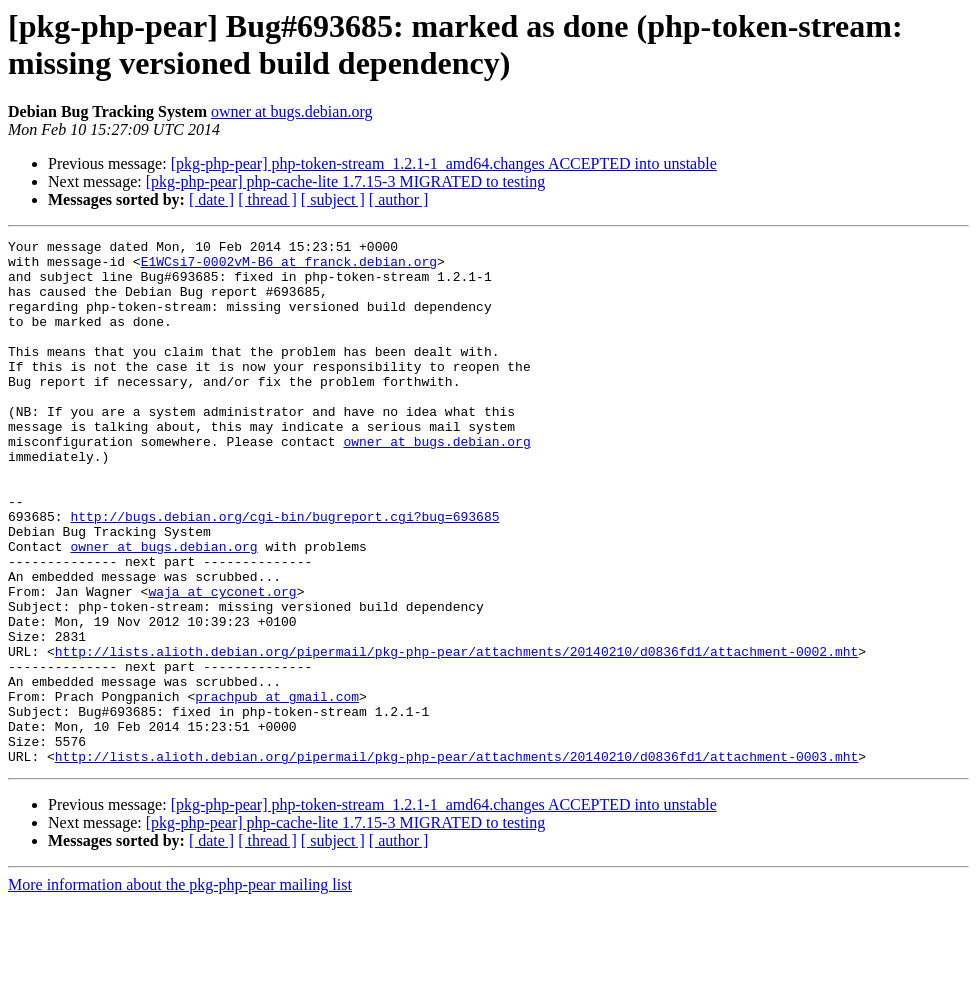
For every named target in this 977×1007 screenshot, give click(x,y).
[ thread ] (267, 199)
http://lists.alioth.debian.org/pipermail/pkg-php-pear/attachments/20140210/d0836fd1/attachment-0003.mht (456, 861)
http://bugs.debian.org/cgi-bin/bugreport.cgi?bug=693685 (284, 573)
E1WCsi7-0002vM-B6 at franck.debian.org (289, 267)
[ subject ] (333, 199)
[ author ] (399, 199)
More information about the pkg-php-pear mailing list (180, 989)
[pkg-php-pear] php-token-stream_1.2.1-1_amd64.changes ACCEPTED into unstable (444, 163)
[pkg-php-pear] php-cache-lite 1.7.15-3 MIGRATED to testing (345, 181)
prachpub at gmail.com (277, 789)
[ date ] (211, 199)
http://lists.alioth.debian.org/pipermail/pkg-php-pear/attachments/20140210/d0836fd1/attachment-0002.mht (456, 735)
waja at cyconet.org (222, 663)
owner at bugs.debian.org (291, 111)
